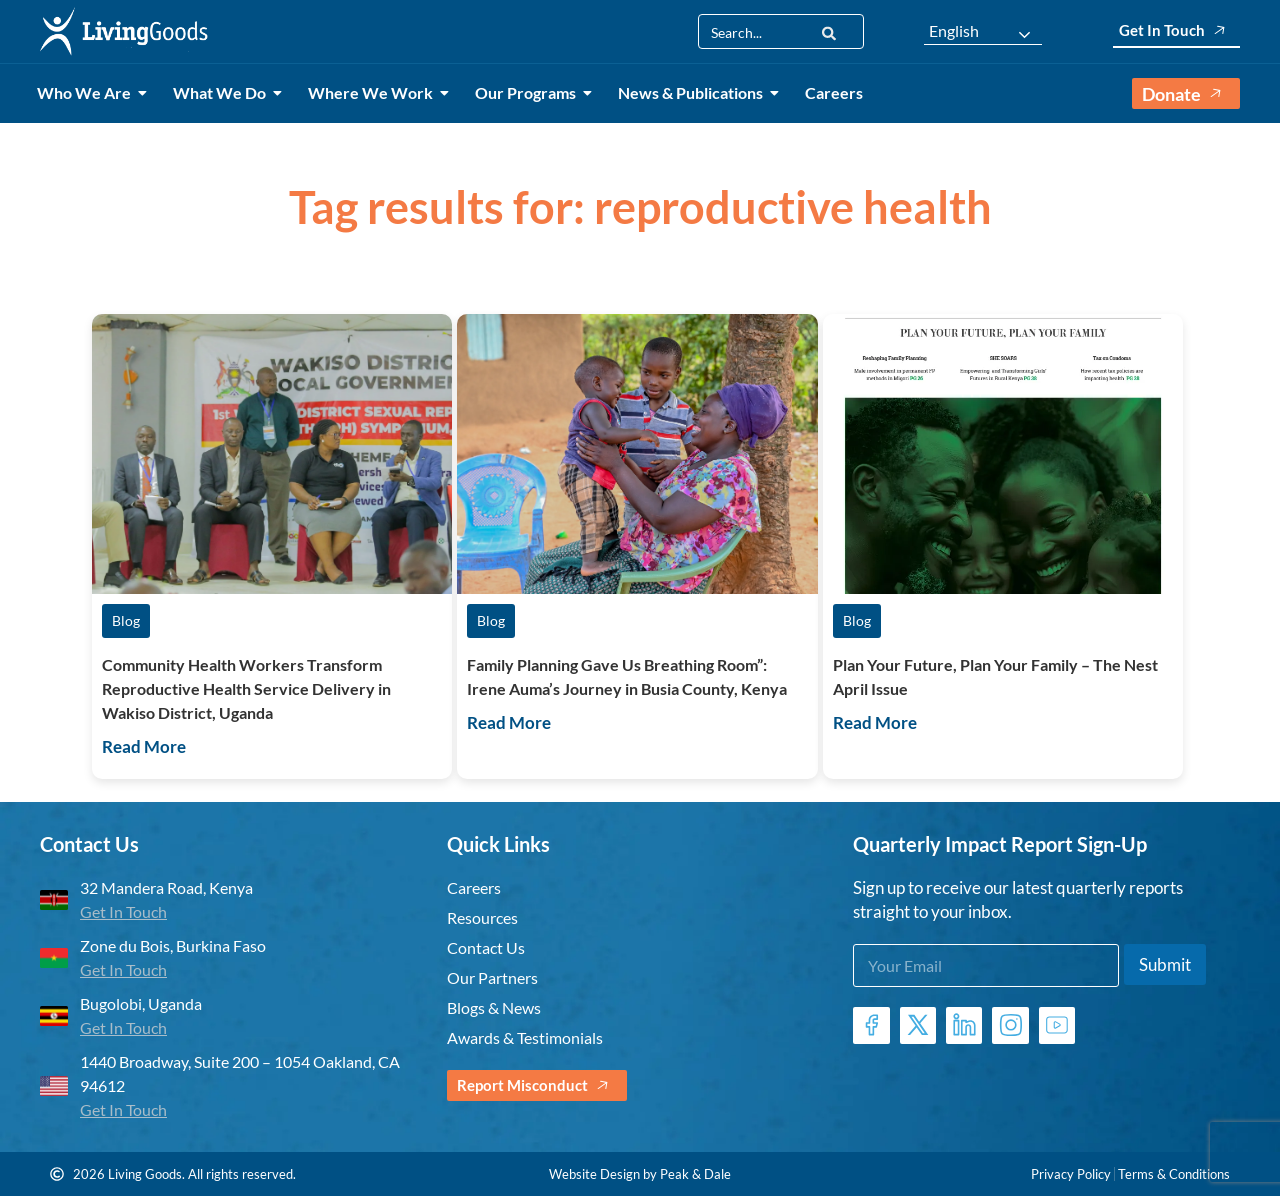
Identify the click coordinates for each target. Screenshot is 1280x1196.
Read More (144, 746)
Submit (1165, 964)
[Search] (829, 31)
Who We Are (87, 92)
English (954, 31)
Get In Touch (1176, 30)
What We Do (223, 92)
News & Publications (694, 92)
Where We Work (374, 92)
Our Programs (529, 92)
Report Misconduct (537, 1085)
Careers (834, 92)
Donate (1186, 93)
